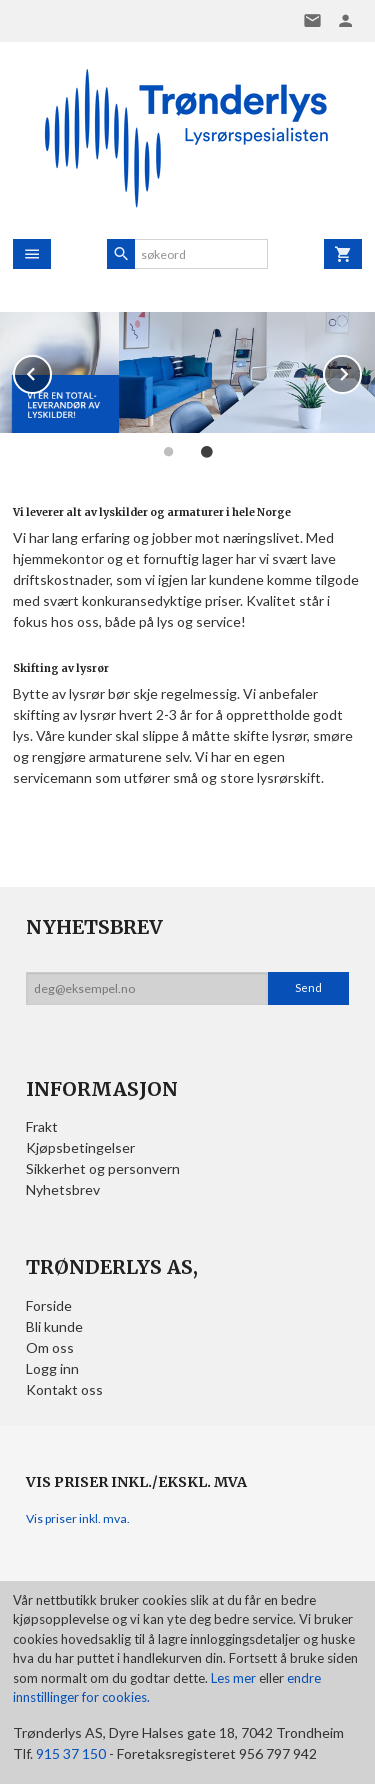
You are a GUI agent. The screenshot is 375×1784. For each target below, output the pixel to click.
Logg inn (52, 1368)
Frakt (42, 1126)
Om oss (50, 1347)
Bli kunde (54, 1326)
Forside (49, 1305)
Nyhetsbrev (63, 1189)
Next (361, 370)
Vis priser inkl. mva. (78, 1518)
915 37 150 (71, 1753)
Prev (51, 370)
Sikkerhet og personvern (103, 1168)
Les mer (235, 1678)
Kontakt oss (64, 1389)
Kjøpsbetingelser (80, 1147)
